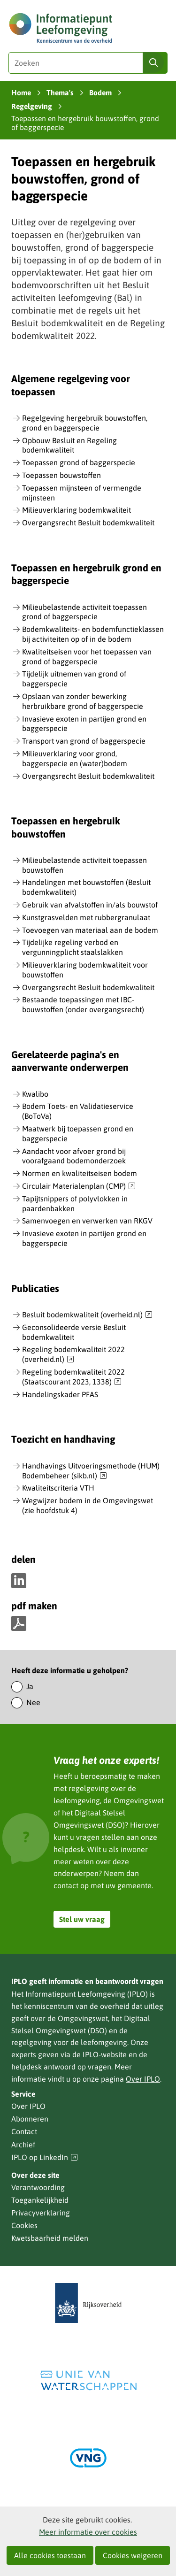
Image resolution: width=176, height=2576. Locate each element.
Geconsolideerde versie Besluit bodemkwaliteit (74, 1332)
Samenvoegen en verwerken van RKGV (87, 1220)
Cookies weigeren (132, 2555)
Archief (23, 2144)
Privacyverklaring (40, 2212)
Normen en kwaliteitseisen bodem (79, 1173)
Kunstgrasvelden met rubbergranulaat (86, 917)
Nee (33, 1702)
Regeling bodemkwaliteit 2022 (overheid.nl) (73, 1354)
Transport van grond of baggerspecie (83, 741)
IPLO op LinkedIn (44, 2157)
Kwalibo (35, 1094)
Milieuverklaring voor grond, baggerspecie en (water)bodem (74, 758)
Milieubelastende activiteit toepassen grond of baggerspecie (84, 612)
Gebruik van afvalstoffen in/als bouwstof (90, 904)
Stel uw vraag (82, 1919)
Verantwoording (38, 2187)
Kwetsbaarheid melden (49, 2238)
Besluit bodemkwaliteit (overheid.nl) (87, 1315)
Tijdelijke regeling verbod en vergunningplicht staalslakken (72, 947)
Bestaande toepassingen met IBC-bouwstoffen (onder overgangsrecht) (83, 1004)
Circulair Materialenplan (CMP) (79, 1186)
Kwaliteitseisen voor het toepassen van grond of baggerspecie (87, 656)
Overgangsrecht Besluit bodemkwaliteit (88, 522)
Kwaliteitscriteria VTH (58, 1488)
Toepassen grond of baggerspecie (78, 462)
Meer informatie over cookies (88, 2532)
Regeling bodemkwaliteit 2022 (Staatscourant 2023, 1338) (73, 1377)
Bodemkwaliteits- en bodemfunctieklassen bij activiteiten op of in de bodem (93, 634)
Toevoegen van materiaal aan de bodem (90, 930)
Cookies (24, 2225)
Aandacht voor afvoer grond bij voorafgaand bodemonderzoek (74, 1156)
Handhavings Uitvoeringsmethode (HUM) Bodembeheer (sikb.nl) (91, 1471)
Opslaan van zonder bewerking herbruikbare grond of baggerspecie (82, 701)
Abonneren (29, 2119)
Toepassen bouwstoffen (61, 475)
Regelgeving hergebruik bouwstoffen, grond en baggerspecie (84, 423)
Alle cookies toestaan (50, 2555)
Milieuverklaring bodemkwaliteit (76, 510)
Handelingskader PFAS (60, 1394)
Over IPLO (143, 2079)
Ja (29, 1686)
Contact (24, 2131)
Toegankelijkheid (40, 2200)
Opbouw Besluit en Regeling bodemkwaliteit (69, 445)
